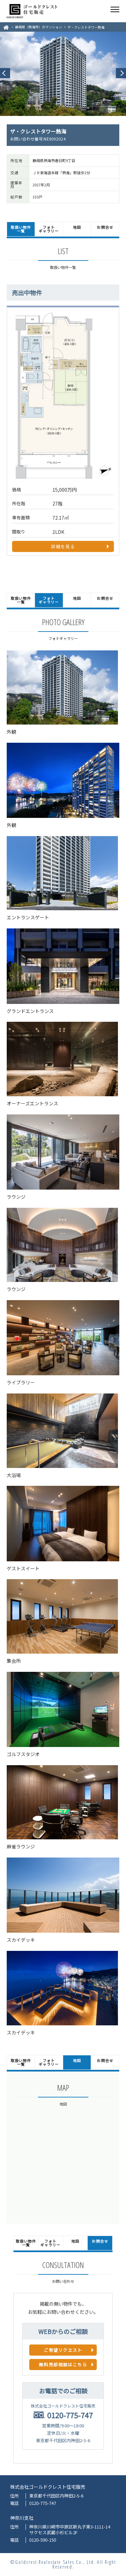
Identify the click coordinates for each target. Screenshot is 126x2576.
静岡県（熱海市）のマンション (38, 27)
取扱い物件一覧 (21, 229)
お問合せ (105, 227)
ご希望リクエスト (63, 2350)
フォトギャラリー (49, 229)
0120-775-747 (70, 2415)
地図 (77, 227)
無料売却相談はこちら (63, 2364)
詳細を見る (63, 546)
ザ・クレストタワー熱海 (86, 27)
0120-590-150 (42, 2540)
